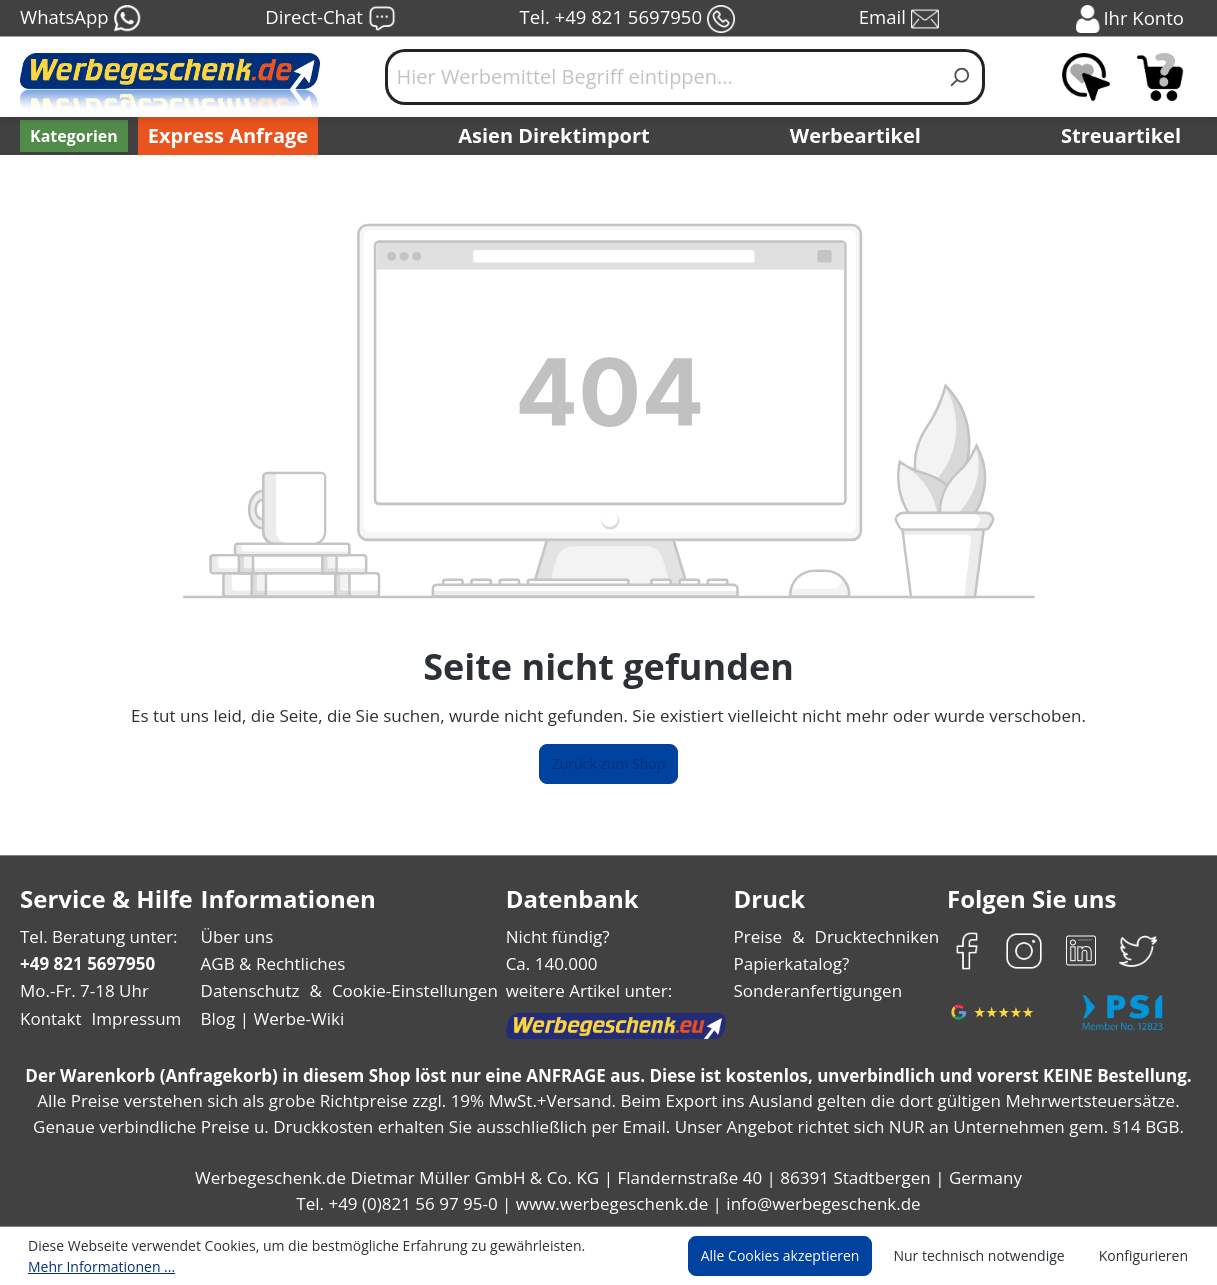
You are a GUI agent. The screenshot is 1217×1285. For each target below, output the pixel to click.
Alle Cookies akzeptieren (799, 1256)
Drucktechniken (874, 936)
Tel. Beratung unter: (94, 936)
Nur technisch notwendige (990, 1256)
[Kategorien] (72, 136)
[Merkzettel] (1086, 77)
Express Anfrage (223, 136)
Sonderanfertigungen (815, 990)
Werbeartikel (858, 136)
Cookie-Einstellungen (408, 990)
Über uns (236, 936)
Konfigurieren (1146, 1256)
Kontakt (49, 1018)
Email (900, 19)
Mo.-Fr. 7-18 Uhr (82, 990)
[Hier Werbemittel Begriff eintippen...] (661, 77)
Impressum (130, 1018)
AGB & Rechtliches (274, 963)
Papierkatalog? (792, 963)
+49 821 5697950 (86, 963)
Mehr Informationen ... (96, 1266)
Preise (760, 936)
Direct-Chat (329, 19)
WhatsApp (79, 19)
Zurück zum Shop (609, 764)
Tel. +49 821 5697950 (627, 19)
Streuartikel (1126, 136)
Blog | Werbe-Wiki (269, 1018)
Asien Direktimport (554, 136)
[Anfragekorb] (1160, 77)
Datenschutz (249, 990)
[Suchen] (960, 77)
